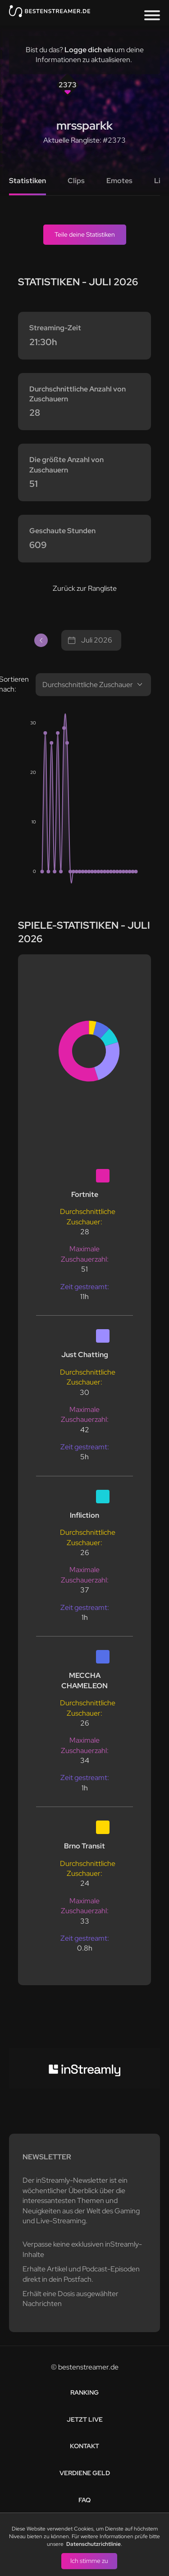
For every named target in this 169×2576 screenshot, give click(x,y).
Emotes (119, 180)
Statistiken (27, 180)
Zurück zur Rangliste (85, 588)
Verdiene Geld (84, 2473)
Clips (76, 180)
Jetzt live (85, 2419)
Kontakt (84, 2446)
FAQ (84, 2500)
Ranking (84, 2392)
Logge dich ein (88, 49)
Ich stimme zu (89, 2561)
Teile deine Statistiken (85, 234)
